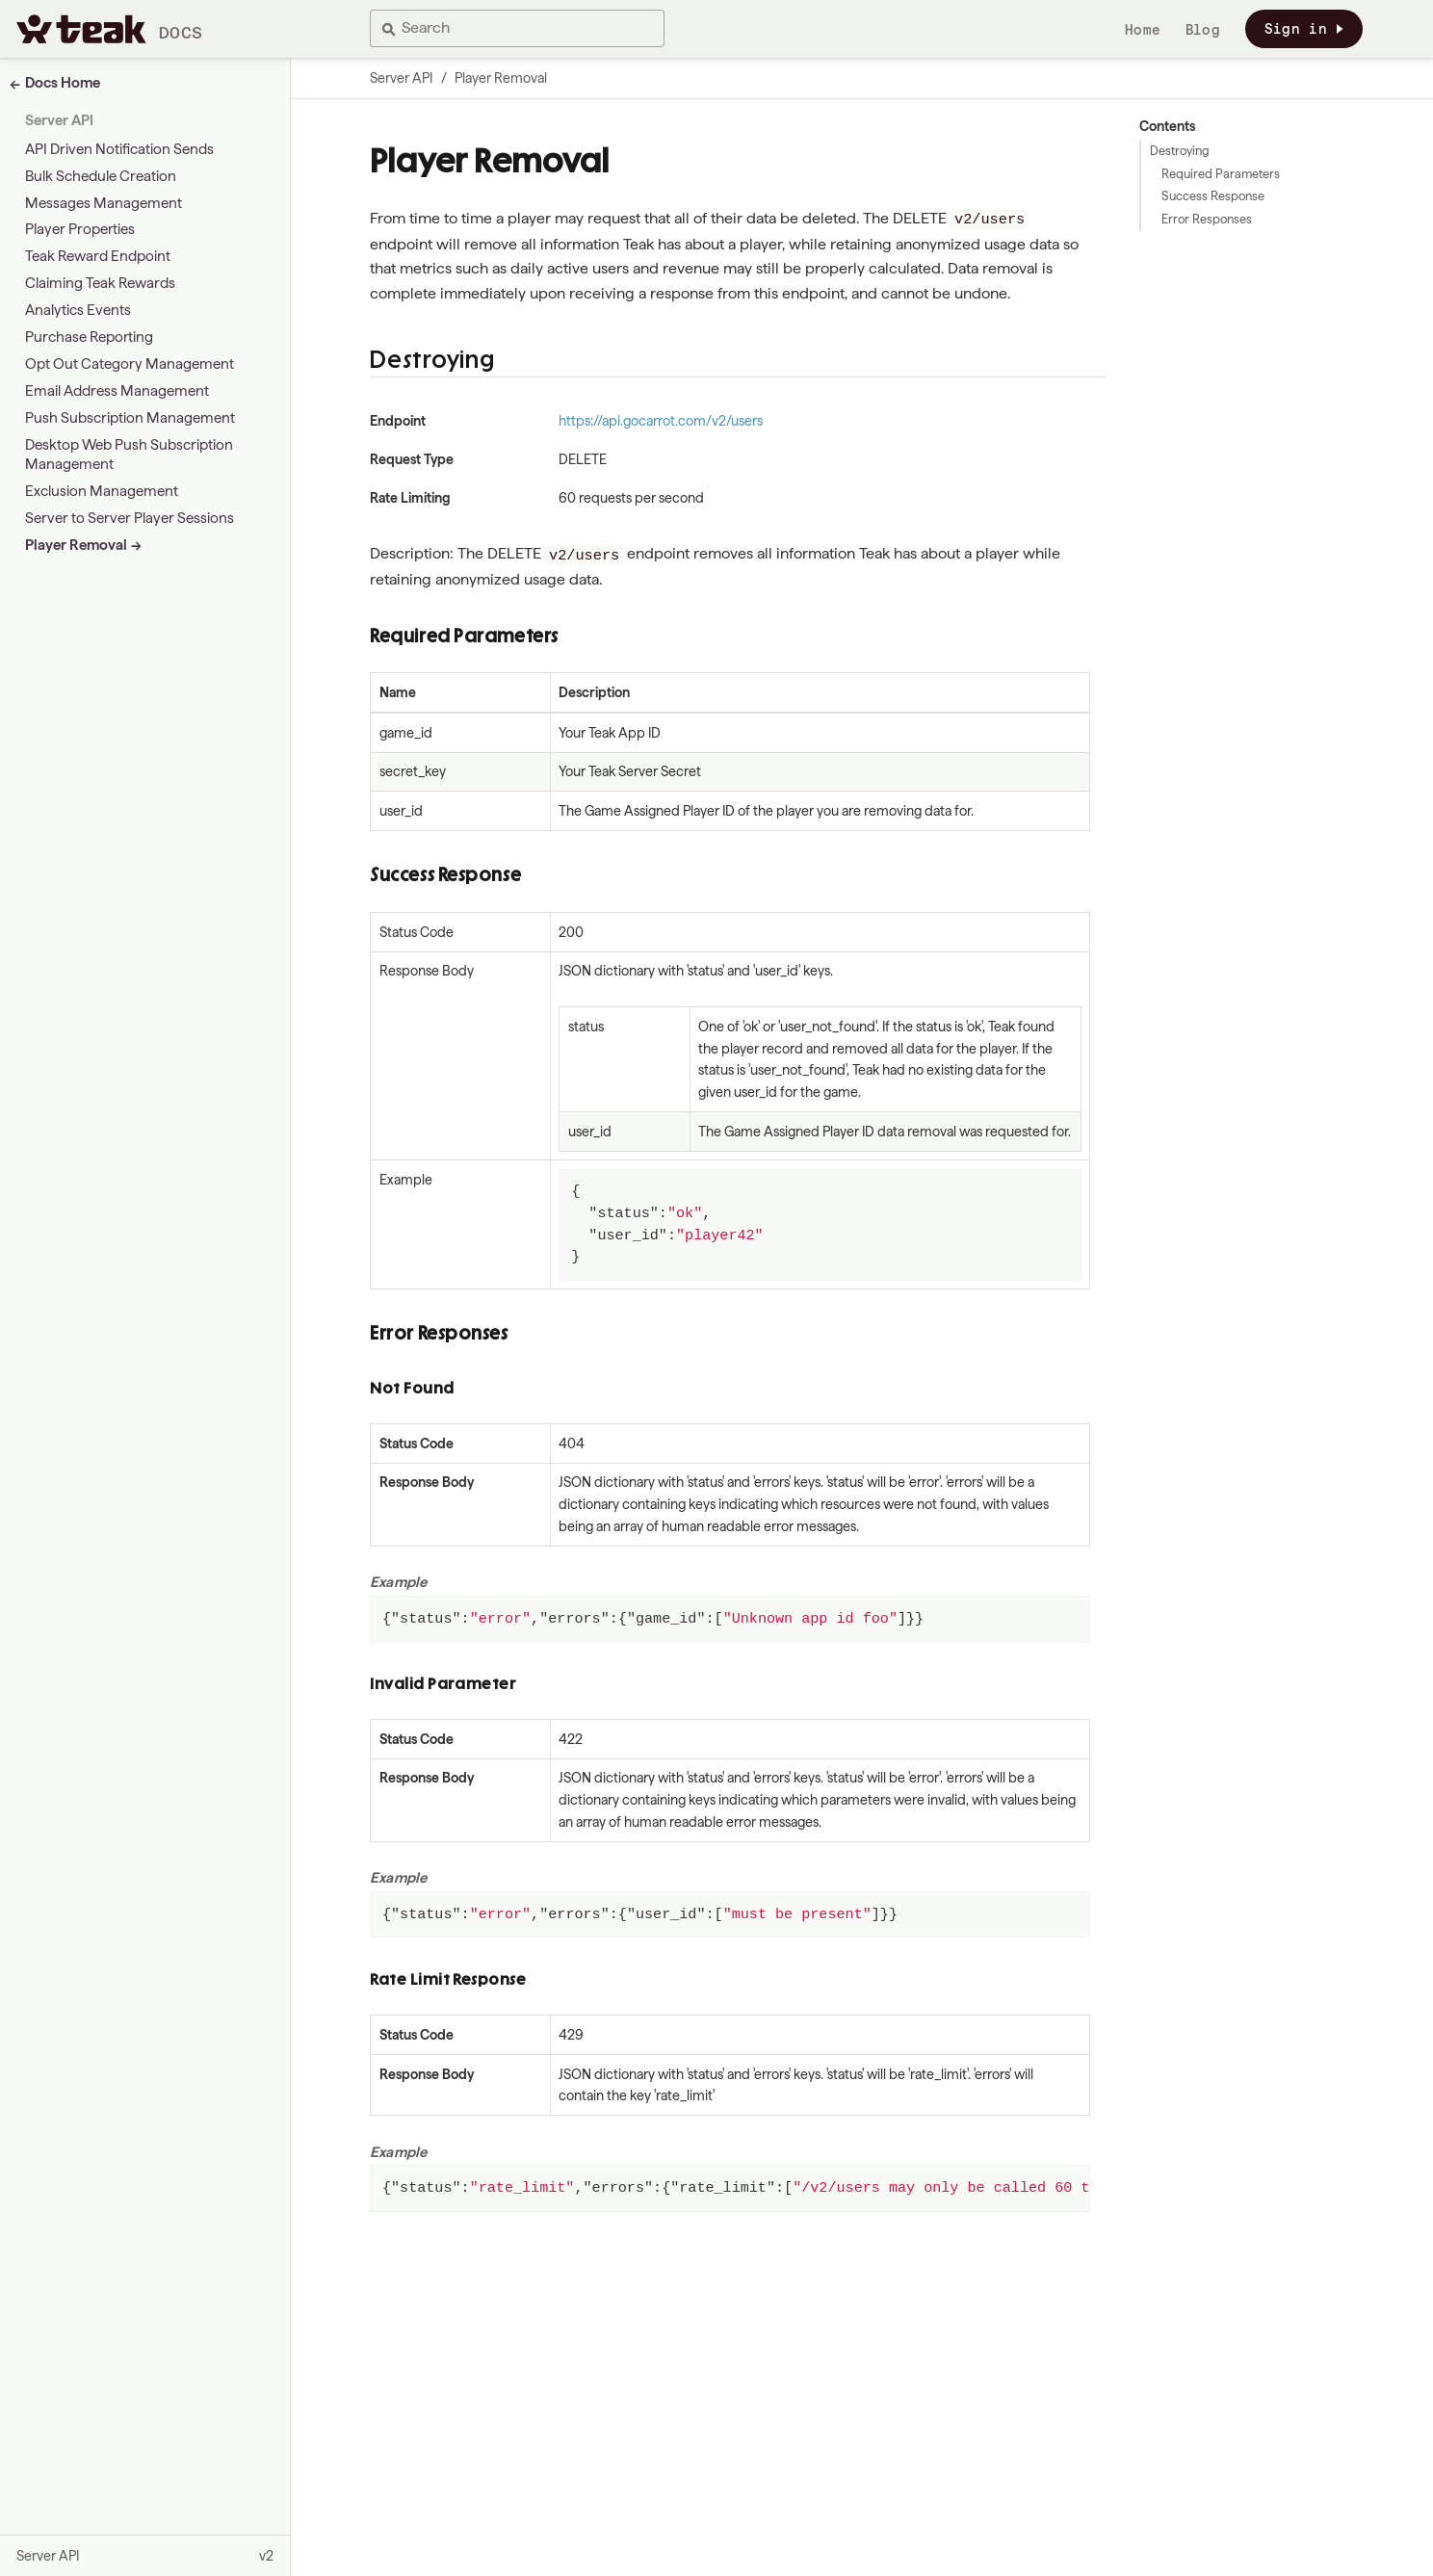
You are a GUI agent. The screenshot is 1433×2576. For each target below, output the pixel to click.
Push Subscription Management (130, 418)
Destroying (1180, 150)
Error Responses (1206, 219)
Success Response (1212, 196)
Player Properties (80, 229)
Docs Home (62, 82)
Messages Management (103, 203)
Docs (181, 32)
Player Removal (76, 545)
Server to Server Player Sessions (129, 518)
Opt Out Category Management (129, 364)
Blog (1202, 30)
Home (1142, 30)
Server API (59, 120)
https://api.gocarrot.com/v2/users (661, 421)
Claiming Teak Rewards (100, 283)
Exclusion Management (101, 491)
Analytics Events (78, 310)
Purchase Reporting (89, 337)
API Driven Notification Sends (119, 149)
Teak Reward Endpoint (97, 256)
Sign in (1303, 29)
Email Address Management (117, 391)
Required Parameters (1220, 174)
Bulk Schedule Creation (100, 176)
